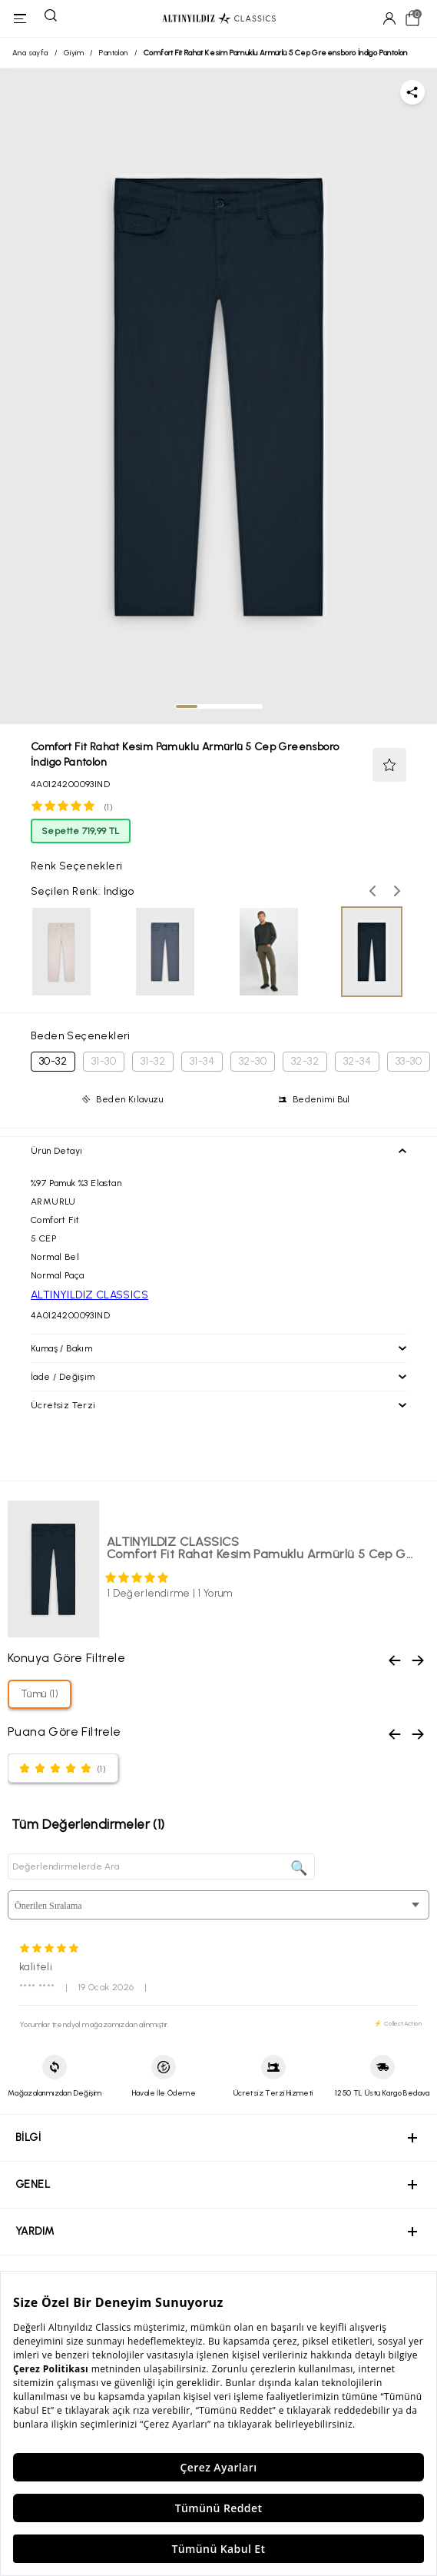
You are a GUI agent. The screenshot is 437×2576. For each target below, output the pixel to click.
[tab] (186, 706)
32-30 (253, 1061)
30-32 (53, 1061)
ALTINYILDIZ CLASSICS (89, 1294)
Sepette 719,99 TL (80, 831)
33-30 (409, 1061)
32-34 (357, 1061)
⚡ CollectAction (398, 2023)
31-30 (103, 1061)
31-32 (153, 1061)
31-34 (202, 1061)
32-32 (305, 1061)
